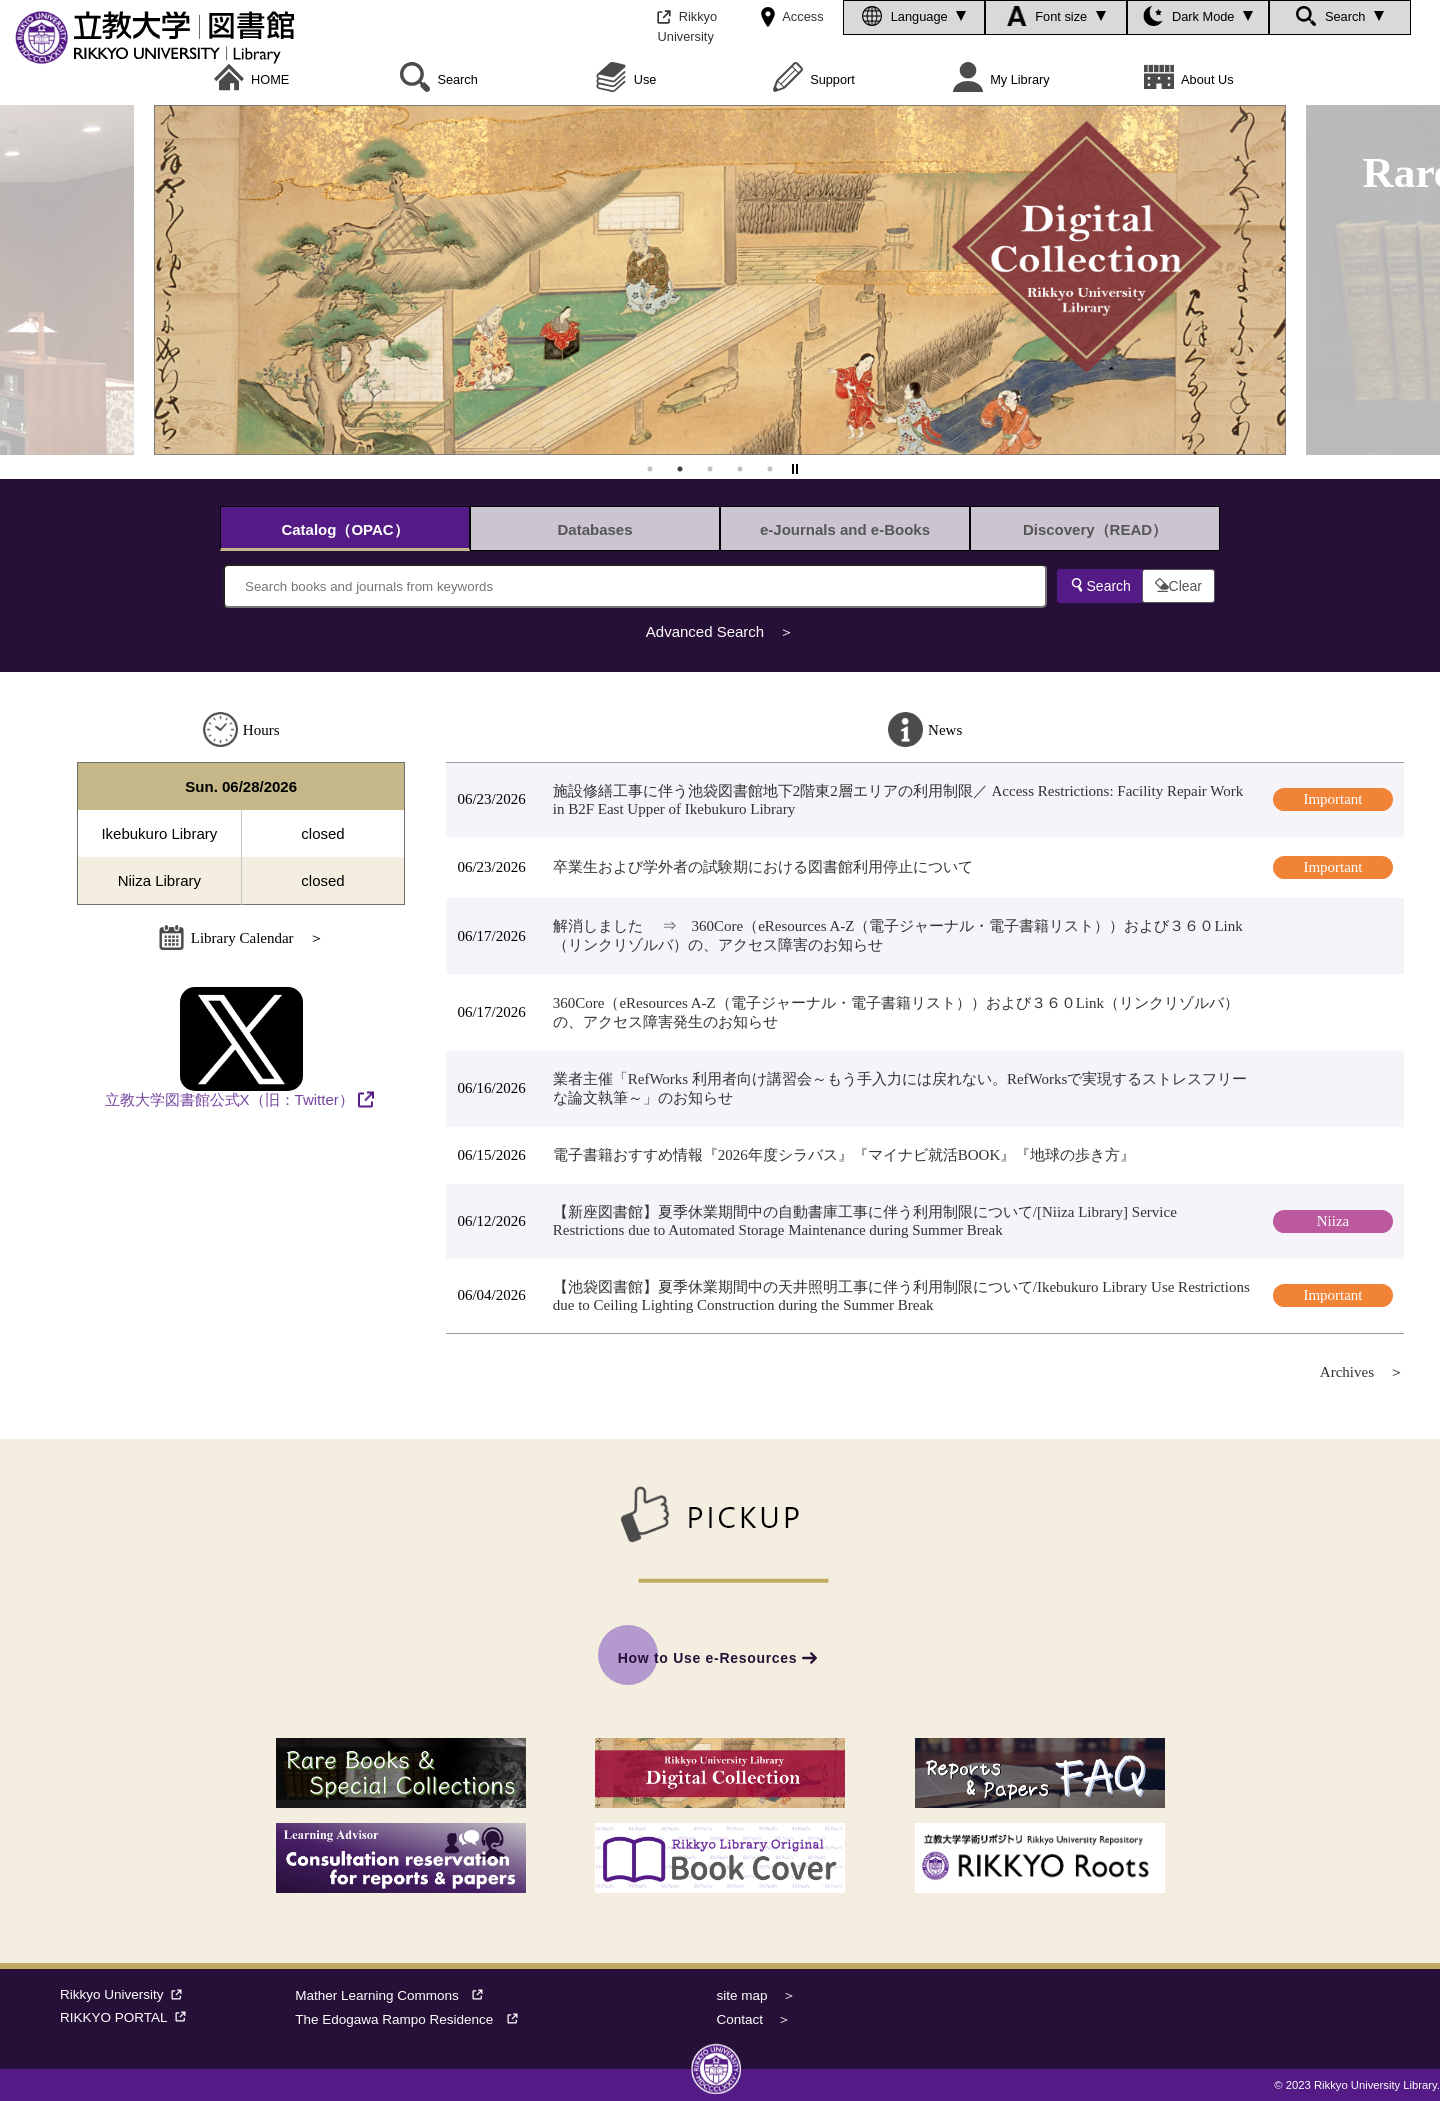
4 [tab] (740, 469)
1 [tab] (650, 469)
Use (626, 80)
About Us (1189, 80)
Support (814, 80)
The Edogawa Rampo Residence (413, 2019)
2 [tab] (680, 469)
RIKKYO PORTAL (127, 2017)
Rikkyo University (125, 1994)
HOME (252, 80)
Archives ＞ (1362, 1372)
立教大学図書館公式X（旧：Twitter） (229, 1047)
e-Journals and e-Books (845, 529)
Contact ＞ (754, 2019)
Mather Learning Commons (395, 1995)
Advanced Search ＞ (720, 631)
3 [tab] (710, 469)
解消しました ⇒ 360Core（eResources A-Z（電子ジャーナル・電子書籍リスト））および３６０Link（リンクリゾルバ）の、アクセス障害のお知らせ (898, 935)
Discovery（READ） (1095, 529)
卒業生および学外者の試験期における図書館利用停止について (763, 867)
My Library (1001, 80)
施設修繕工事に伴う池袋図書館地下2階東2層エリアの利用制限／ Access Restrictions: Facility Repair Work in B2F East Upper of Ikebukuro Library (898, 800)
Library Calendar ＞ (241, 938)
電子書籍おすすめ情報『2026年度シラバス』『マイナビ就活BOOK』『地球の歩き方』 (844, 1155)
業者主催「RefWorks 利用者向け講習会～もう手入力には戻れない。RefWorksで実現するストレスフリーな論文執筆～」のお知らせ (900, 1088)
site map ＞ (756, 1995)
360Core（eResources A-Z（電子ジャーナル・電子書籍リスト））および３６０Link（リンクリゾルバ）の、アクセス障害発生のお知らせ (896, 1012)
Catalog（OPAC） (344, 529)
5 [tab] (770, 469)
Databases (594, 529)
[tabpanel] (720, 280)
